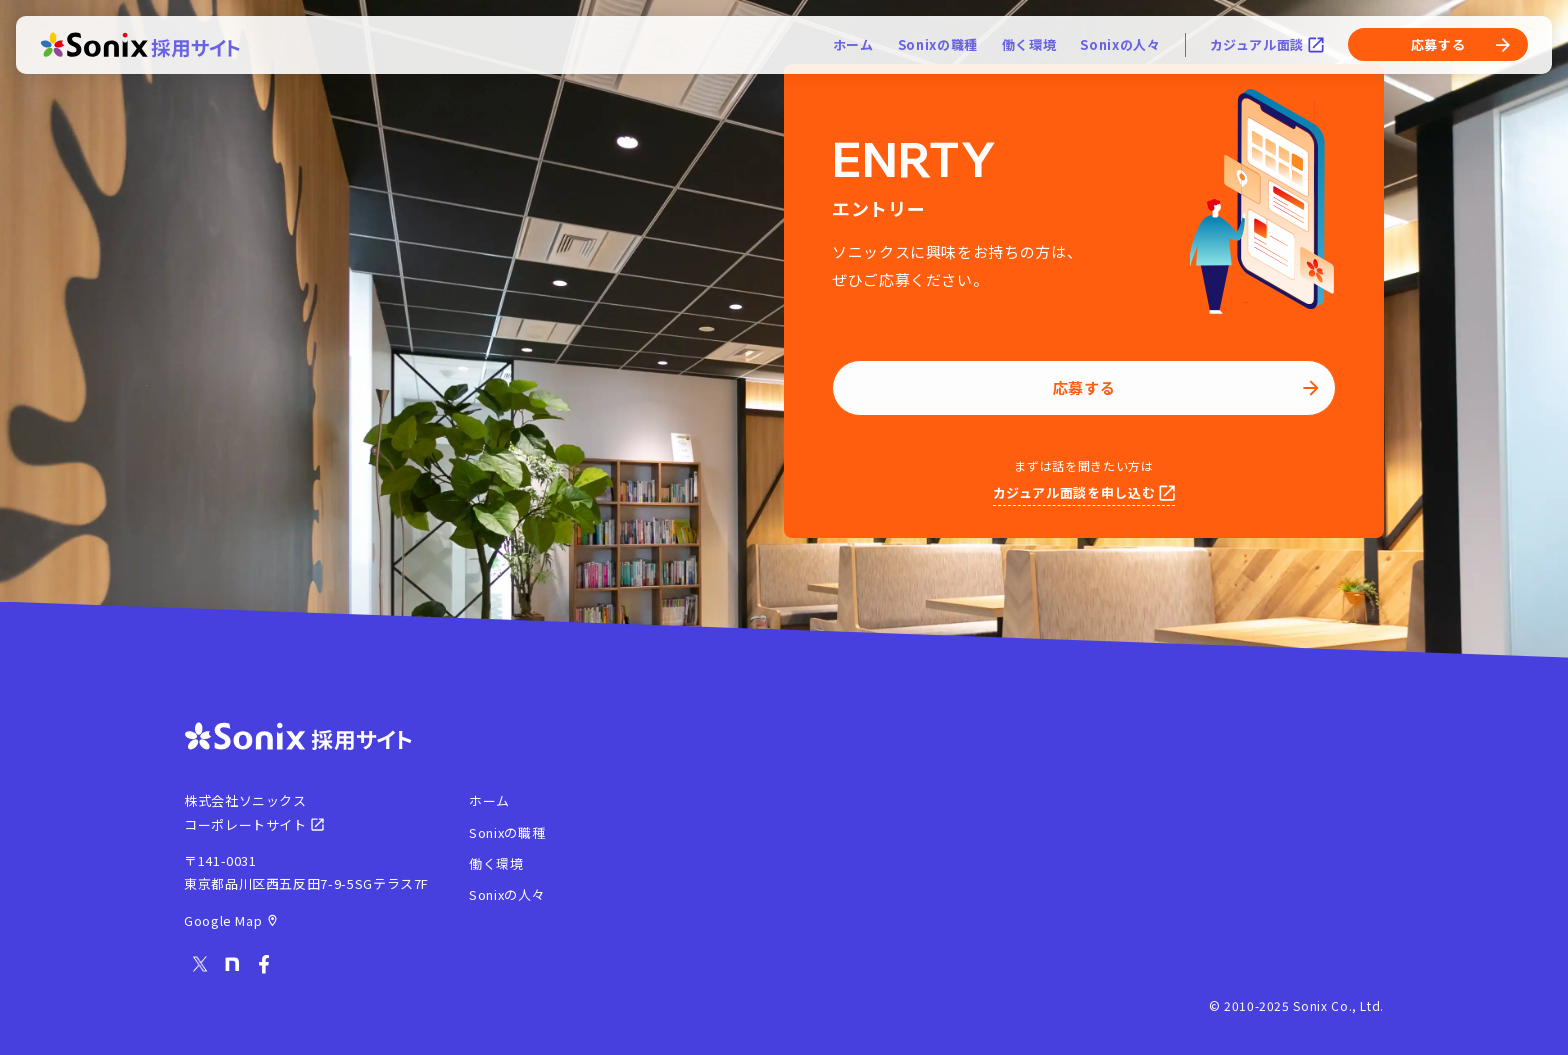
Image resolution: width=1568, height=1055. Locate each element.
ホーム (853, 47)
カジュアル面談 (1267, 47)
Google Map (231, 920)
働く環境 (1029, 47)
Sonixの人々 (1120, 47)
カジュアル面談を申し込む (1084, 492)
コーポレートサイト (254, 824)
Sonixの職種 (938, 47)
